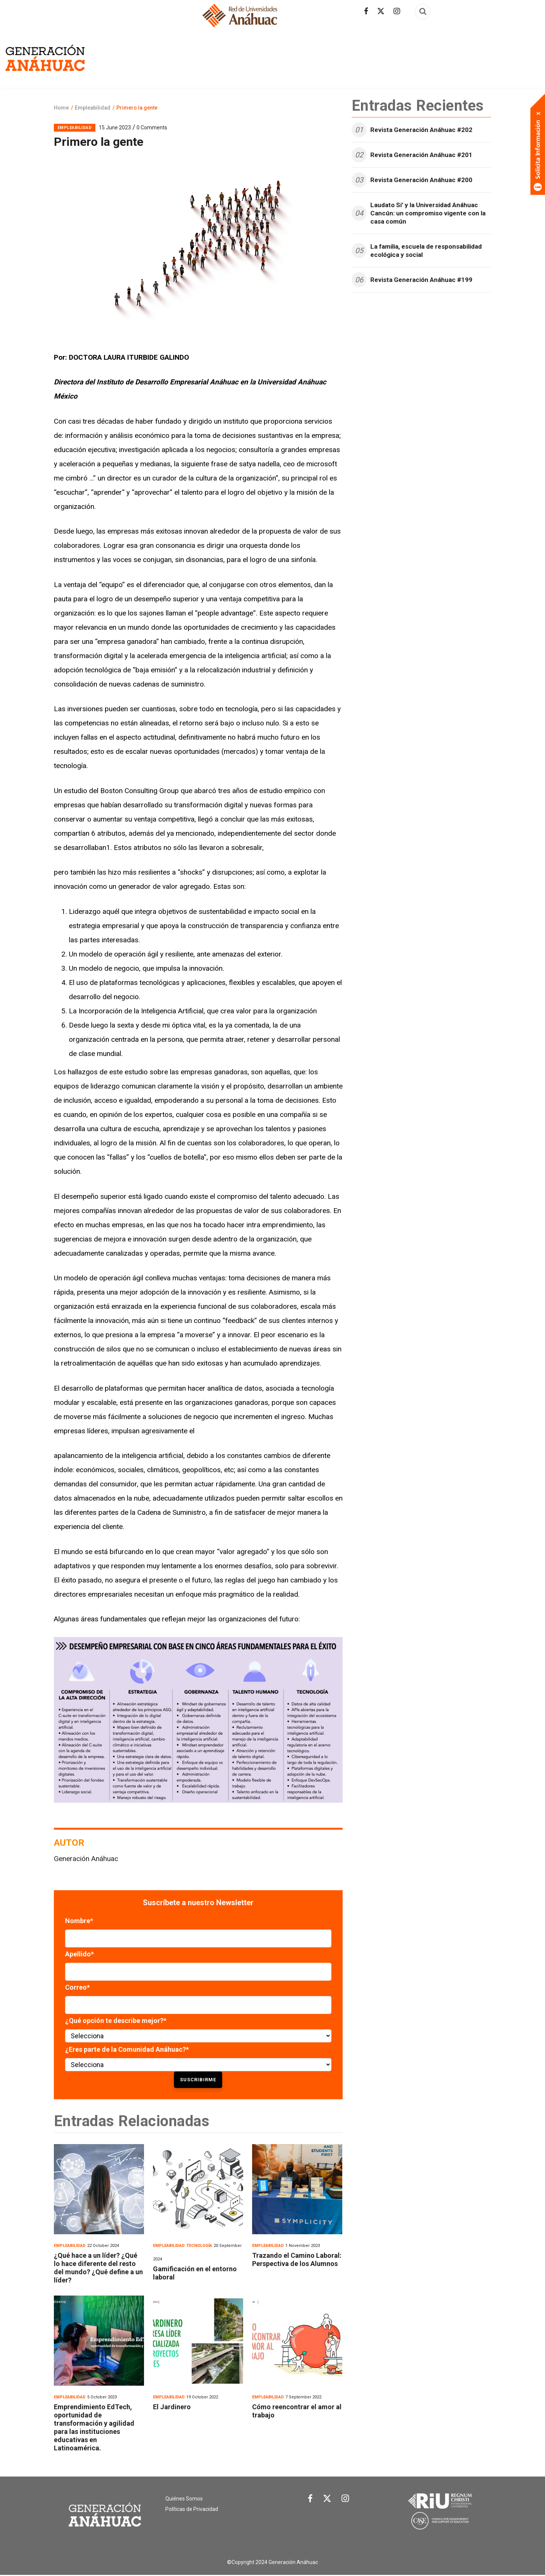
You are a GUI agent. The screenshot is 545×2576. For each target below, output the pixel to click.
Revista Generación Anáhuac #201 (421, 155)
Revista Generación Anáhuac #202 (421, 129)
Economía (300, 56)
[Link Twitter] (327, 2500)
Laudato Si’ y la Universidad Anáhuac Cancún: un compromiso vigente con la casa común (428, 213)
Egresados (161, 56)
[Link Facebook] (310, 2500)
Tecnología (504, 56)
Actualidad (203, 56)
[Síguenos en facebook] (366, 11)
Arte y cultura (254, 56)
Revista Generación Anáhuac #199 (421, 279)
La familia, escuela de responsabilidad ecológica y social (426, 250)
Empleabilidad (346, 56)
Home (61, 108)
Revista (124, 56)
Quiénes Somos (184, 2499)
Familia (387, 56)
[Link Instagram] (345, 2500)
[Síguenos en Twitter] (380, 11)
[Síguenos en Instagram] (397, 11)
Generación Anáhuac (86, 1858)
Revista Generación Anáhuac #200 (421, 180)
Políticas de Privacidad (191, 2509)
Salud (470, 56)
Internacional (429, 56)
